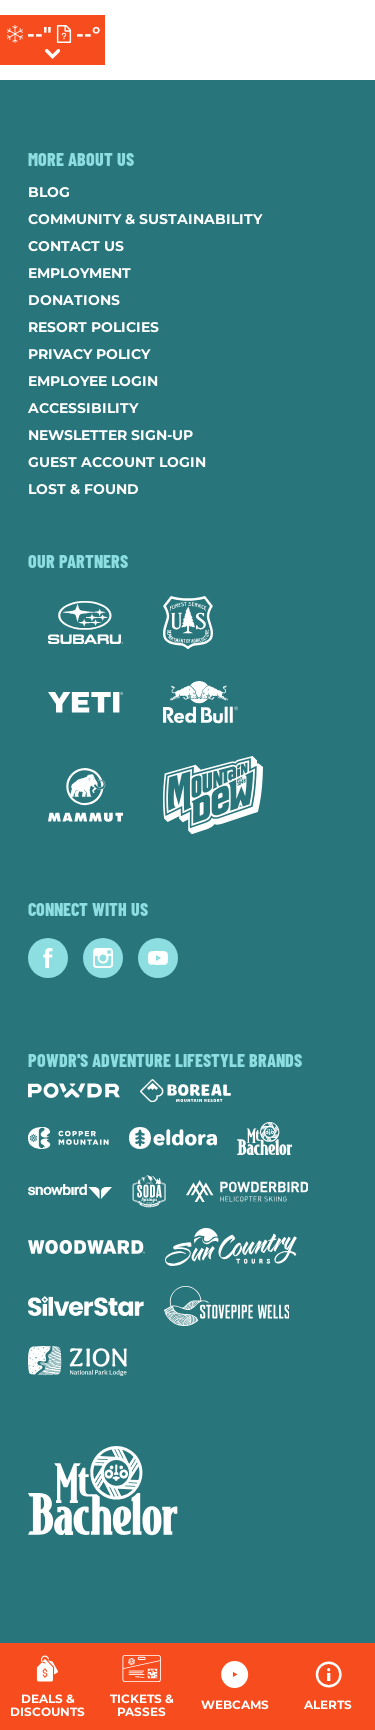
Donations (74, 300)
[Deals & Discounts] (47, 1686)
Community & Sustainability (145, 219)
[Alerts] (328, 1686)
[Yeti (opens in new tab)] (85, 702)
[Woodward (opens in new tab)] (86, 1247)
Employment (79, 273)
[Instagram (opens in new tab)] (103, 958)
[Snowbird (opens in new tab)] (70, 1191)
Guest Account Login (117, 462)
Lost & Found (83, 489)
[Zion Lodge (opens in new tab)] (77, 1361)
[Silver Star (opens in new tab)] (86, 1306)
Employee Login (93, 381)
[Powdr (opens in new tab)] (74, 1090)
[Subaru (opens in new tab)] (85, 622)
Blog (49, 192)
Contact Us (76, 246)
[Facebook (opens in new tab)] (48, 958)
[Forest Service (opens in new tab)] (188, 622)
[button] (141, 1686)
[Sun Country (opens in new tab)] (231, 1247)
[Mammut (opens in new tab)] (85, 795)
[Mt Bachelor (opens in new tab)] (264, 1138)
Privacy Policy (89, 354)
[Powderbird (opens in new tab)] (247, 1191)
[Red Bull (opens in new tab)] (200, 702)
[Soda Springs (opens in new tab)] (149, 1191)
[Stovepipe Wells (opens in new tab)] (227, 1306)
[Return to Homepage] (208, 40)
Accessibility (83, 408)
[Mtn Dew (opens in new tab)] (213, 795)
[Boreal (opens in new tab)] (185, 1090)
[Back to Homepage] (187, 1493)
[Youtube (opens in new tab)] (158, 958)
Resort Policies (93, 327)
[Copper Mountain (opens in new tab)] (68, 1138)
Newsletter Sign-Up (110, 435)
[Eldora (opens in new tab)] (173, 1138)
